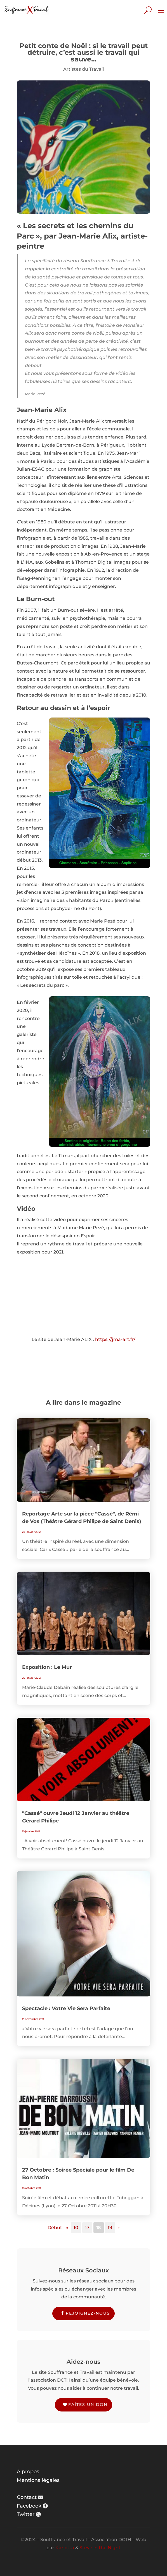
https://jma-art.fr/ (115, 1339)
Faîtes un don (87, 2404)
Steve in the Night (100, 2547)
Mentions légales (38, 2480)
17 (87, 2227)
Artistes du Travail (83, 69)
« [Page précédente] (67, 2227)
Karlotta (64, 2547)
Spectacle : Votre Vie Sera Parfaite (66, 2008)
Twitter (25, 2514)
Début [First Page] (55, 2227)
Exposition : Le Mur (47, 1667)
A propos (28, 2471)
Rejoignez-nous (88, 2313)
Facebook (29, 2506)
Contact (27, 2497)
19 (110, 2227)
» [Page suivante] (118, 2227)
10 (76, 2227)
